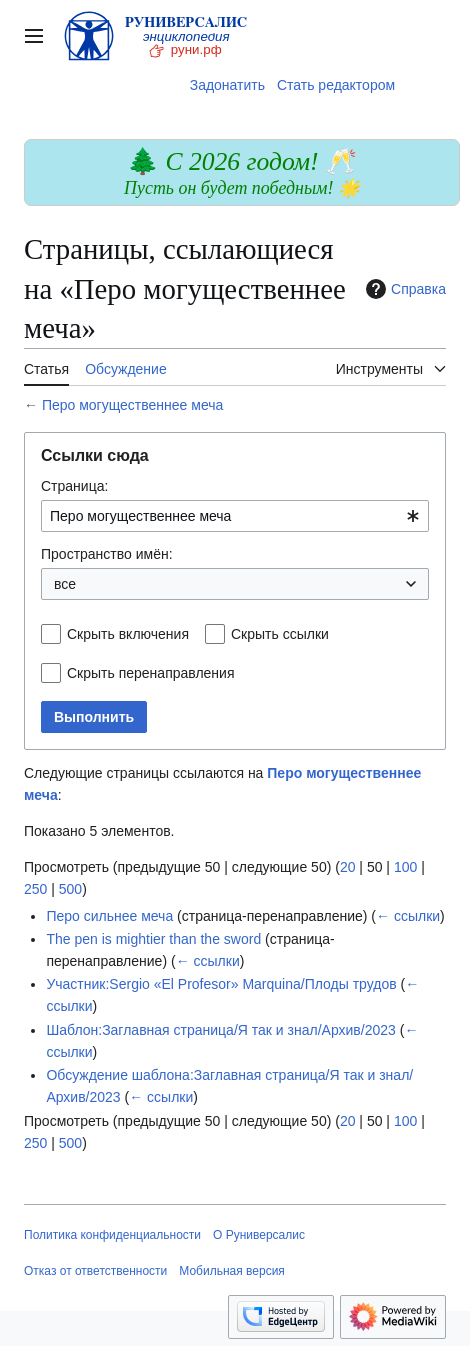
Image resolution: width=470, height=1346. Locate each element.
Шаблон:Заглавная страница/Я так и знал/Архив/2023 (220, 1030)
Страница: (74, 486)
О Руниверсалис (259, 1235)
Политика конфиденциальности (112, 1235)
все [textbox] (65, 584)
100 (405, 867)
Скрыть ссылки (280, 634)
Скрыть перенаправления (151, 673)
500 (70, 889)
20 (348, 867)
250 (35, 889)
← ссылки (408, 916)
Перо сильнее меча (109, 916)
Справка (403, 289)
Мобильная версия (232, 1271)
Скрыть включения (128, 634)
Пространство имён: (107, 554)
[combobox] (235, 516)
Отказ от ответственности (95, 1271)
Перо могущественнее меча (132, 405)
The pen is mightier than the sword (153, 939)
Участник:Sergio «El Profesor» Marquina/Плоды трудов (221, 984)
